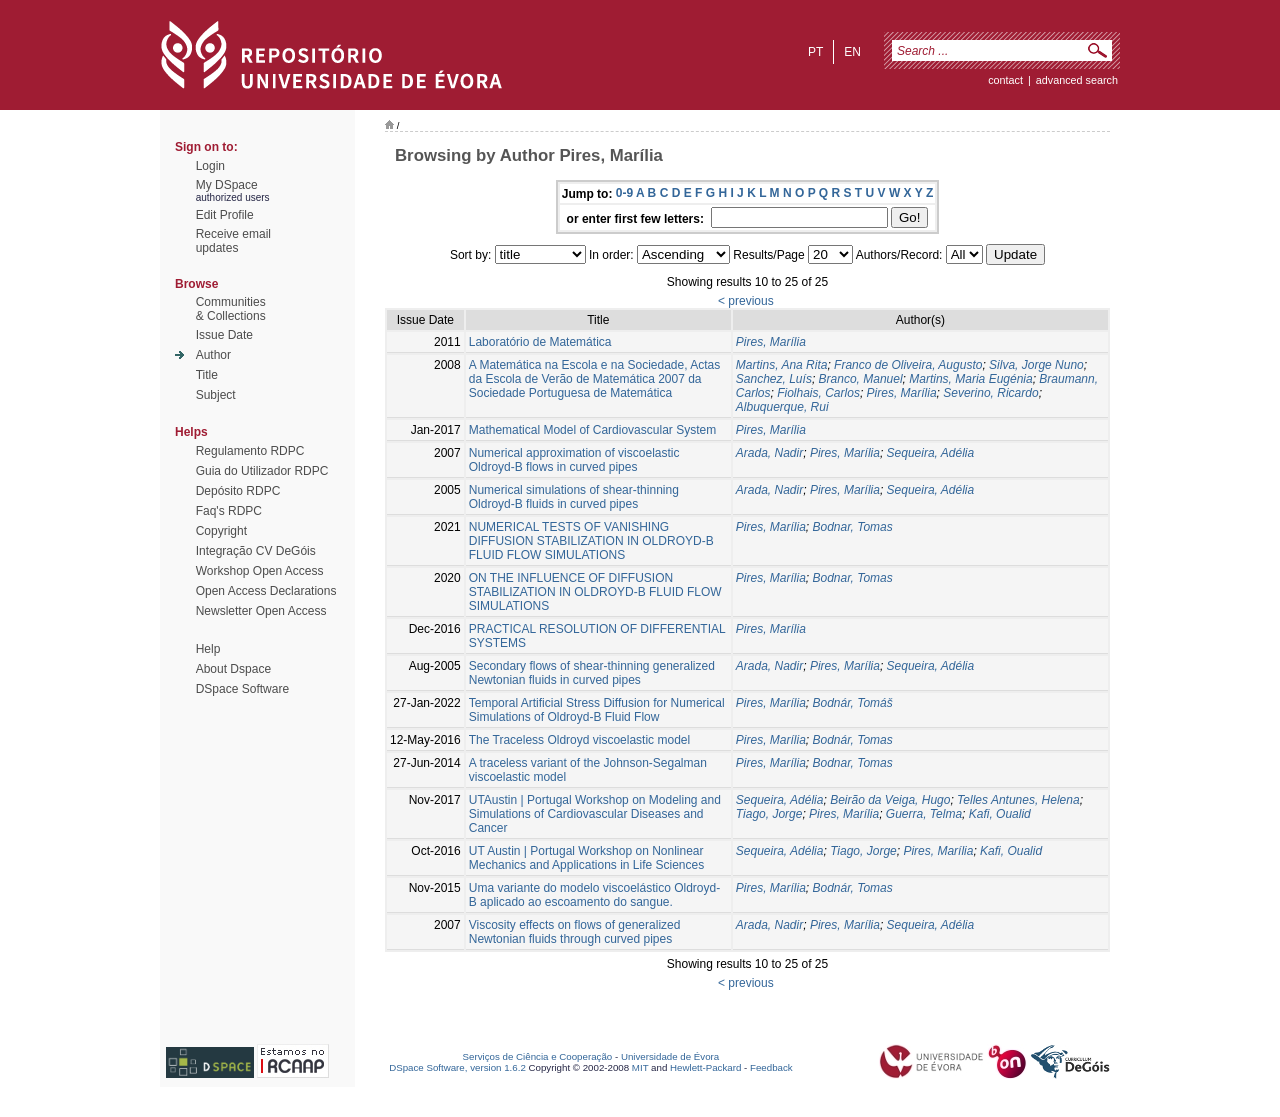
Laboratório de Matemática (540, 342)
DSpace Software (242, 689)
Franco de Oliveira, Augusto (908, 365)
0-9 (624, 193)
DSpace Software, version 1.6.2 (457, 1067)
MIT (640, 1067)
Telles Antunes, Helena (1018, 800)
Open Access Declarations (266, 591)
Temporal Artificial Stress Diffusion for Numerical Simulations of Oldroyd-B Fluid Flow (597, 710)
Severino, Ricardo (990, 393)
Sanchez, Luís (774, 379)
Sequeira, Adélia (931, 453)
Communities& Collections (231, 309)
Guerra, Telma (924, 814)
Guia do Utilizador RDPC (262, 471)
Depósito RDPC (238, 491)
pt (815, 52)
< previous (746, 301)
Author (213, 355)
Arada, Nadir (769, 453)
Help (208, 649)
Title (207, 375)
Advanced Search (1077, 80)
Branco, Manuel (861, 379)
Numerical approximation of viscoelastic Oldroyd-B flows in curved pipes (574, 460)
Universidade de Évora (670, 1056)
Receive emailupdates (233, 241)
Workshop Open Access (260, 571)
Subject (216, 395)
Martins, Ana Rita (782, 365)
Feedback (771, 1067)
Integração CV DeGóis (256, 551)
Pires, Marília (771, 342)
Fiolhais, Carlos (818, 393)
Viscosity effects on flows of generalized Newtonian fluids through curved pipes (575, 932)
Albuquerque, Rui (782, 407)
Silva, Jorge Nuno (1036, 365)
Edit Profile (225, 215)
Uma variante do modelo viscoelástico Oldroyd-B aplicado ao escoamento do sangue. (594, 895)
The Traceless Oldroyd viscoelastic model (579, 740)
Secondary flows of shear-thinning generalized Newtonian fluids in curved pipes (592, 673)
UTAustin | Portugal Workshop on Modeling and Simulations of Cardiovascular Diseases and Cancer (595, 814)
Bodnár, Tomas (853, 740)
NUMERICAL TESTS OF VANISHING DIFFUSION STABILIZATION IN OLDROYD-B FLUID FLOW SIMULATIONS (591, 541)
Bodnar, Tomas (853, 527)
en (852, 52)
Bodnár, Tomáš (853, 703)
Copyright (221, 531)
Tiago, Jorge (769, 814)
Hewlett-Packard (705, 1067)
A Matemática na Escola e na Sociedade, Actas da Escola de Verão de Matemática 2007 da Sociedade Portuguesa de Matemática (594, 379)
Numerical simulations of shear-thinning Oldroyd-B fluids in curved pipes (574, 497)
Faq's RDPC (229, 511)
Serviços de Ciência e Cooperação (538, 1056)
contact (1005, 80)
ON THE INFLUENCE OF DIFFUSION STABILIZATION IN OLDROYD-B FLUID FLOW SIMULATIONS (595, 592)
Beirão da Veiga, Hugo (890, 800)
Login (210, 166)
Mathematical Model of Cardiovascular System (592, 430)
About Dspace (233, 669)
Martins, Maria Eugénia (970, 379)
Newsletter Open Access (261, 611)
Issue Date (224, 335)
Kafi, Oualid (1000, 814)
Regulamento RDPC (250, 451)
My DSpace (227, 185)
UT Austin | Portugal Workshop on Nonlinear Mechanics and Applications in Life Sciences (586, 858)
